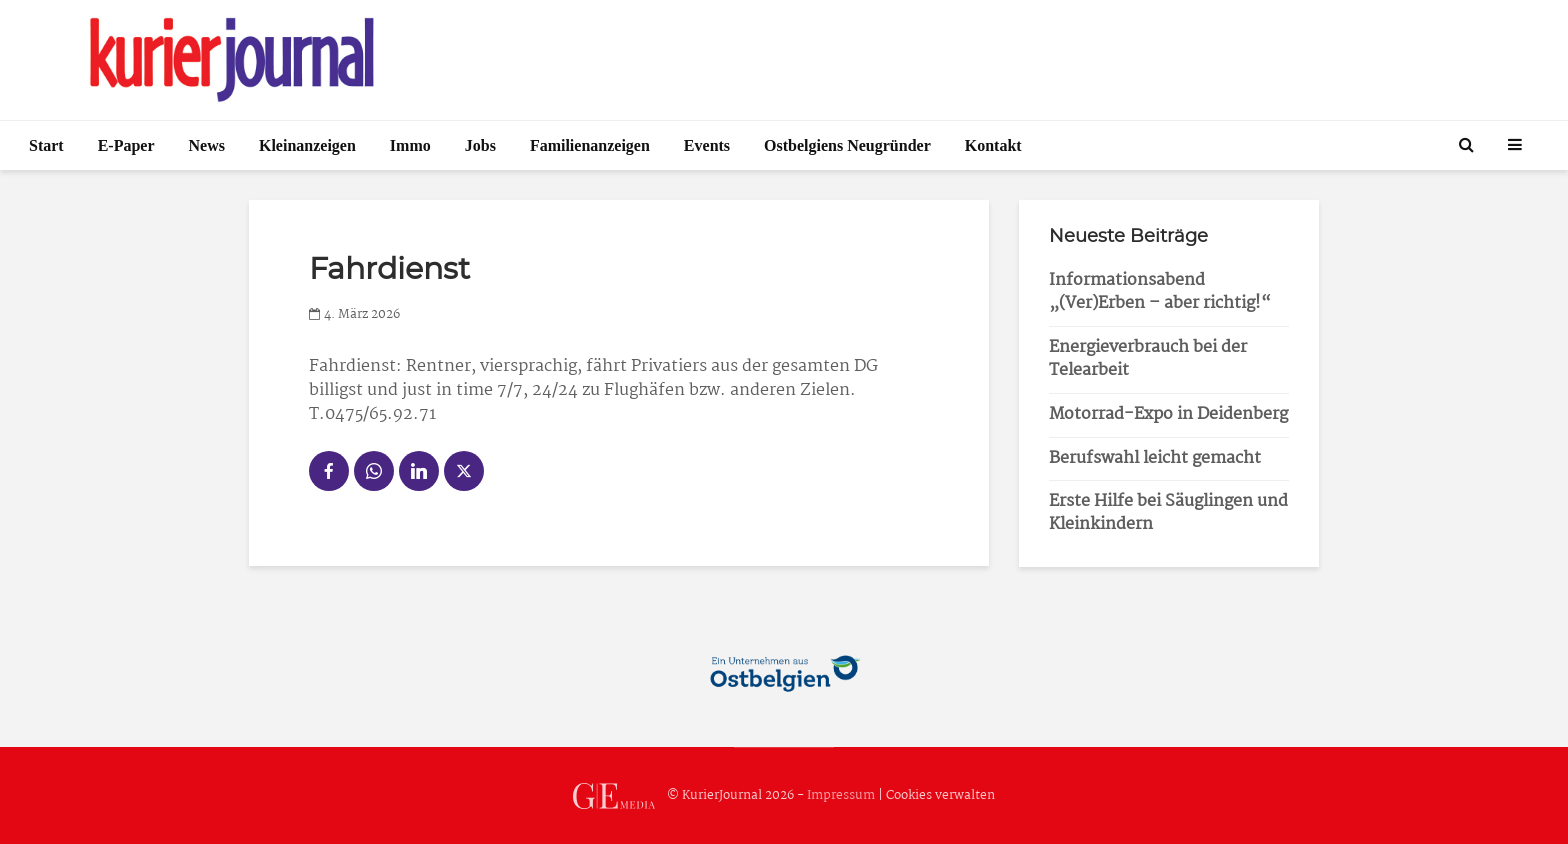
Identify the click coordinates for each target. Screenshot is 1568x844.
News (207, 145)
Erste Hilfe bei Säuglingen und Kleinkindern (1168, 513)
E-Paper (126, 145)
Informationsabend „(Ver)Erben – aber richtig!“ (1160, 292)
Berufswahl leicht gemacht (1155, 458)
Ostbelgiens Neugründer (847, 145)
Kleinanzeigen (307, 145)
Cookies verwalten (940, 795)
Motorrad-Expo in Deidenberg (1168, 414)
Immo (410, 145)
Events (707, 145)
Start (46, 145)
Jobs (480, 145)
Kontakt (993, 145)
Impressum (841, 795)
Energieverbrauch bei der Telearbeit (1148, 359)
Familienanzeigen (590, 145)
